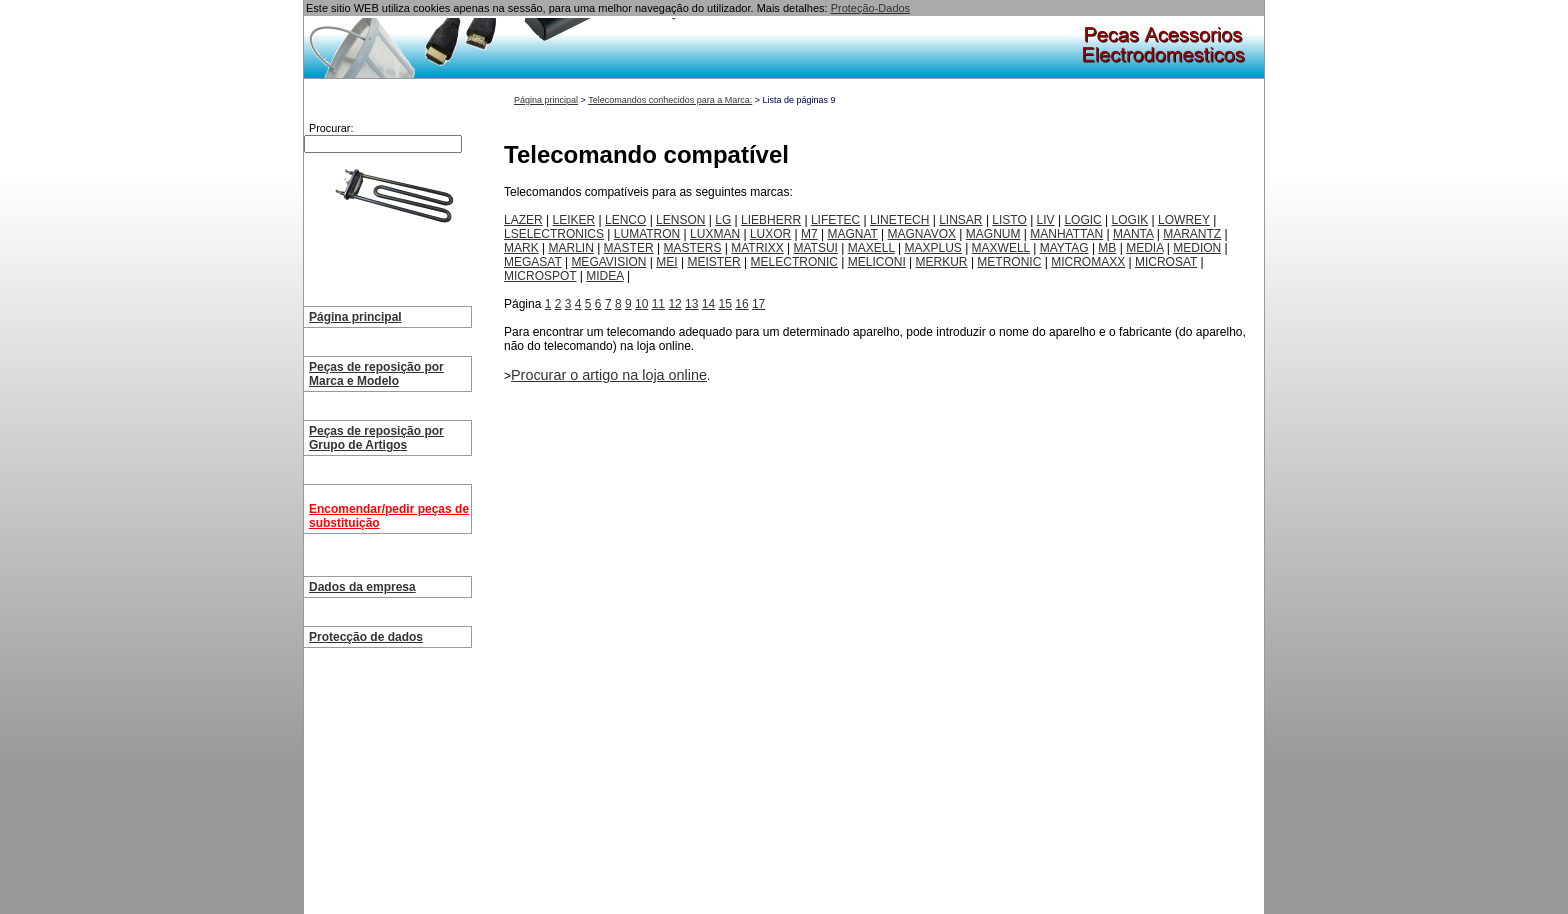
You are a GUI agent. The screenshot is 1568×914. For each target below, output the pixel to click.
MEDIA (1144, 248)
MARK (521, 248)
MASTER (629, 248)
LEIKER (573, 220)
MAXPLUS (932, 248)
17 (758, 304)
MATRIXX (757, 248)
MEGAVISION (608, 262)
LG (723, 220)
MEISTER (713, 262)
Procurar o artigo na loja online (609, 375)
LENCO (625, 220)
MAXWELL (1001, 248)
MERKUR (942, 262)
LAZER (523, 220)
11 (658, 304)
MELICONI (877, 262)
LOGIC (1082, 220)
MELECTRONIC (794, 262)
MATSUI (815, 248)
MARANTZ (1192, 234)
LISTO (1009, 220)
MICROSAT (1166, 262)
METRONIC (1009, 262)
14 (708, 304)
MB (1107, 248)
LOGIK (1130, 220)
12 (674, 304)
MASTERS (692, 248)
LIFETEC (835, 220)
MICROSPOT (540, 276)
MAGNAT (853, 234)
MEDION (1197, 248)
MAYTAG (1064, 248)
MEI (666, 262)
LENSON (680, 220)
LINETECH (899, 220)
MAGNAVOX (922, 234)
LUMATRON (647, 234)
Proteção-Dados (871, 8)
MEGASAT (533, 262)
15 (725, 304)
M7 (809, 234)
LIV (1046, 220)
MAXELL (871, 248)
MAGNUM (993, 234)
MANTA (1133, 234)
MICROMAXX (1088, 262)
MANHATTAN (1066, 234)
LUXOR (770, 234)
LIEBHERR (771, 220)
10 (641, 304)
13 (691, 304)
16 (741, 304)
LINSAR (960, 220)
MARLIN (570, 248)
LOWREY (1184, 220)
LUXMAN (715, 234)
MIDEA (604, 276)
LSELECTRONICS (554, 234)
